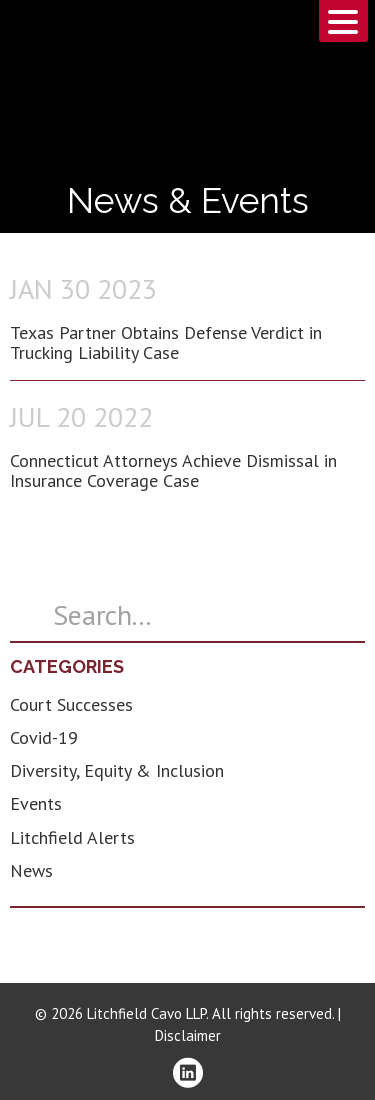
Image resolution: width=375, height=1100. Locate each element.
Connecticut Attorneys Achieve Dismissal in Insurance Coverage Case (173, 470)
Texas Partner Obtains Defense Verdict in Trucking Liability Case (166, 342)
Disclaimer (188, 1035)
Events (36, 803)
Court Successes (71, 704)
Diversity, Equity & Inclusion (117, 770)
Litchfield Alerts (72, 837)
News (31, 870)
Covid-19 (44, 737)
